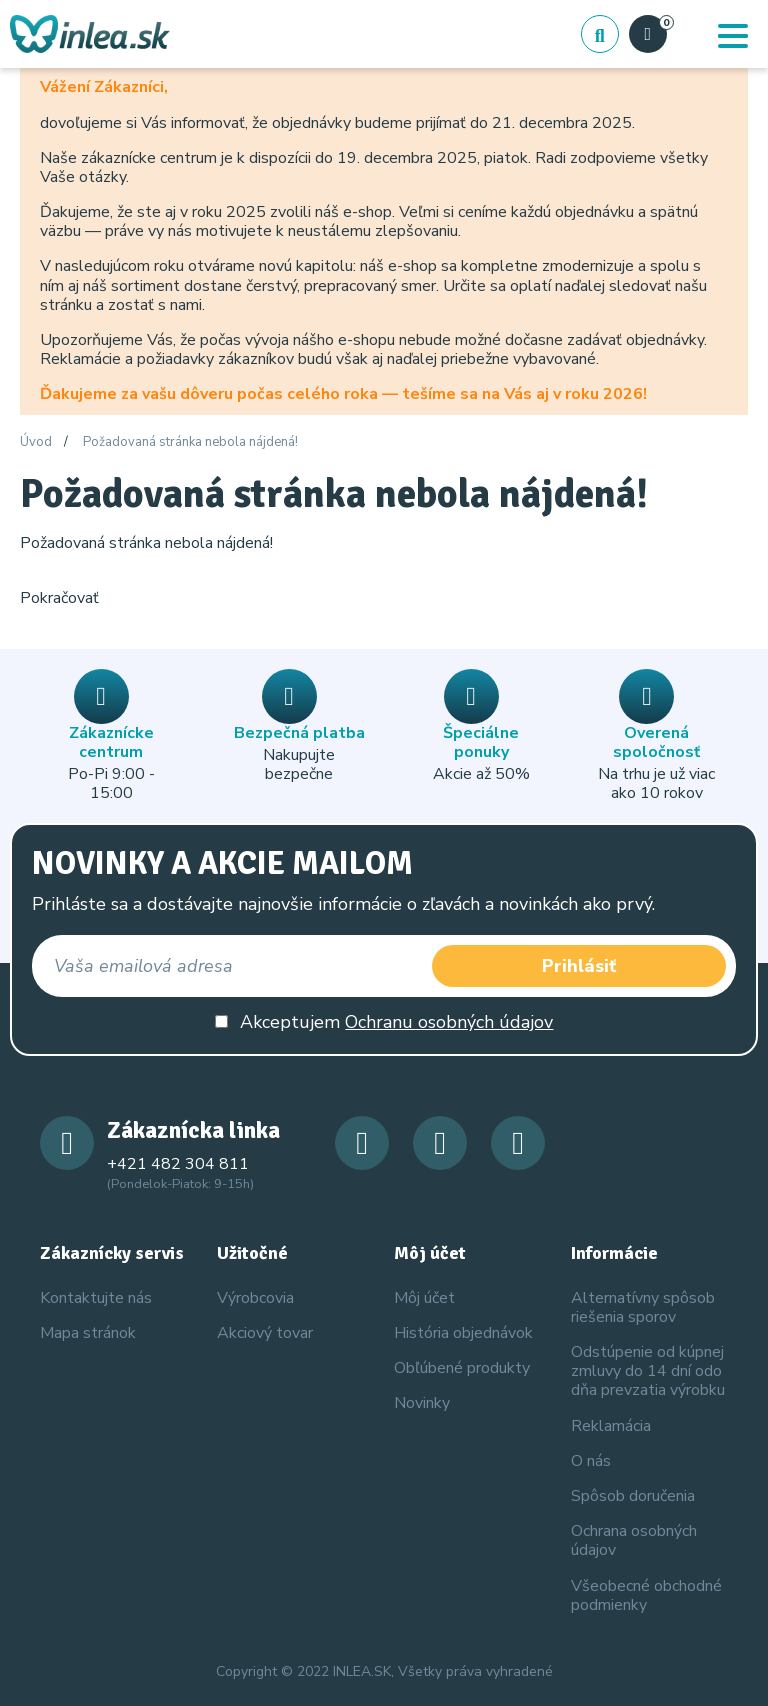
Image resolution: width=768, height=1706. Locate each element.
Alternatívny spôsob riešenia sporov (643, 1307)
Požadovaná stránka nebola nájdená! (190, 443)
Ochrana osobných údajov (634, 1540)
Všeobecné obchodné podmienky (646, 1595)
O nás (591, 1461)
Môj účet (424, 1298)
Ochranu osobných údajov (449, 1022)
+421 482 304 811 (178, 1164)
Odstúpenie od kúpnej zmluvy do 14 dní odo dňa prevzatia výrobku (648, 1371)
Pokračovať (59, 598)
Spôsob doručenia (633, 1496)
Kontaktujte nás (96, 1298)
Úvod (36, 443)
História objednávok (463, 1333)
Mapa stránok (88, 1333)
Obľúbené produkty (462, 1368)
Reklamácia (611, 1426)
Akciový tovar (265, 1333)
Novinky (422, 1403)
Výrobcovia (255, 1298)
